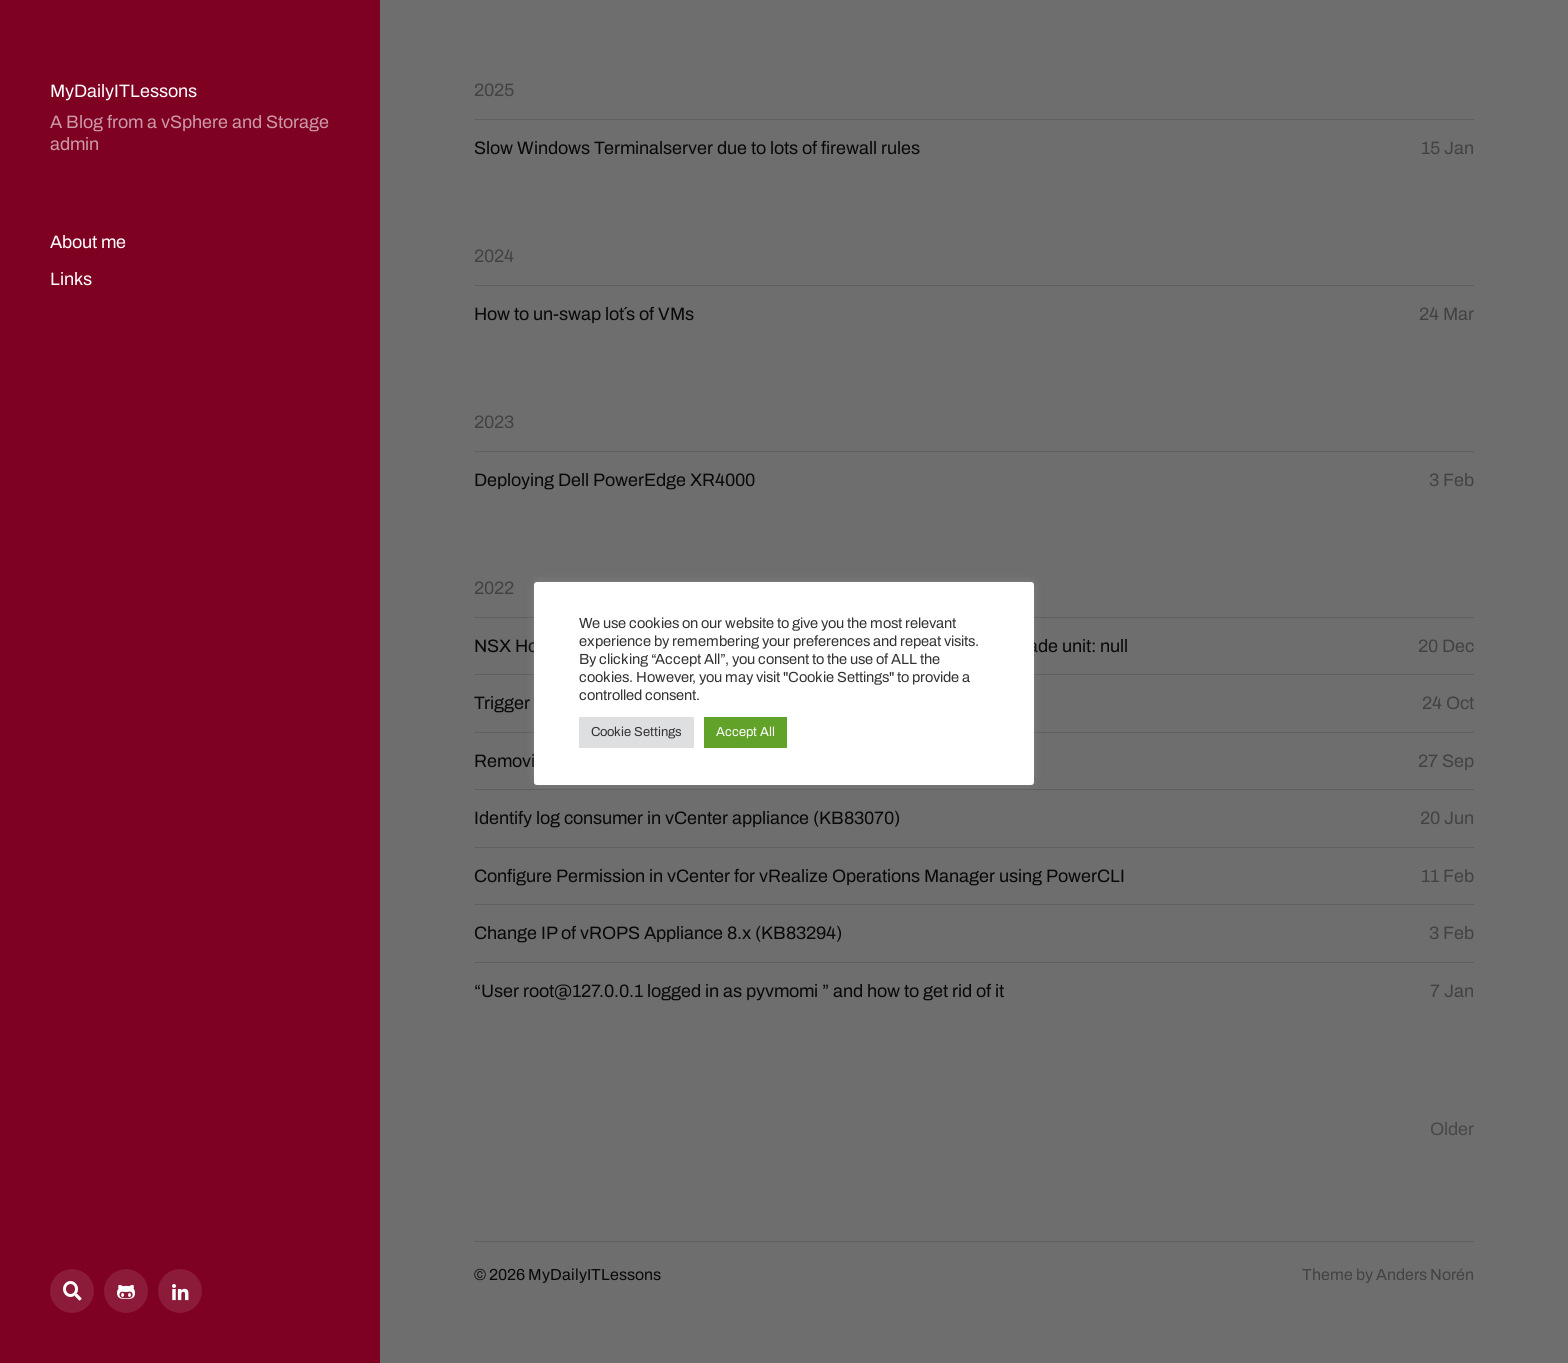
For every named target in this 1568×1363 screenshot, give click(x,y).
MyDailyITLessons (123, 91)
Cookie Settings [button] (636, 732)
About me (88, 242)
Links (71, 279)
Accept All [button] (745, 732)
